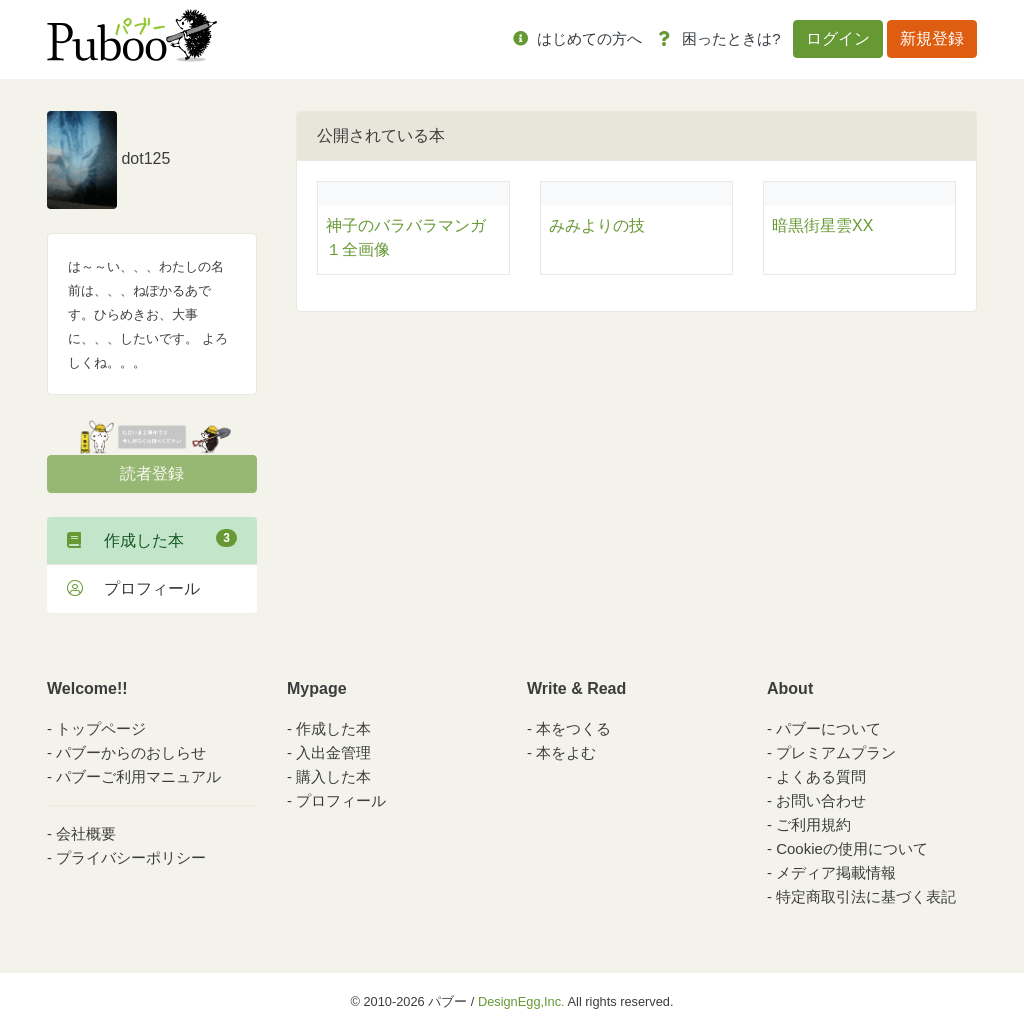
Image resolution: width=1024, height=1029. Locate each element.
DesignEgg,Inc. (521, 1001)
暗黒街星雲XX (822, 225)
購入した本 (333, 776)
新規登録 (932, 38)
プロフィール (133, 588)
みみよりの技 (597, 225)
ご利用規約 (813, 824)
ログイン (838, 38)
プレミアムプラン (836, 752)
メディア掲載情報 (836, 872)
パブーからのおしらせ (131, 752)
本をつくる (573, 728)
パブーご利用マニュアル (138, 776)
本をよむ (566, 752)
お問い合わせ (821, 800)
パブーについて (828, 728)
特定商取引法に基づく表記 (866, 896)
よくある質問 (821, 776)
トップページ (101, 728)
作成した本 (152, 539)
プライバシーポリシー (131, 857)
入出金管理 (333, 752)
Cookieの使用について (852, 848)
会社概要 (86, 833)
